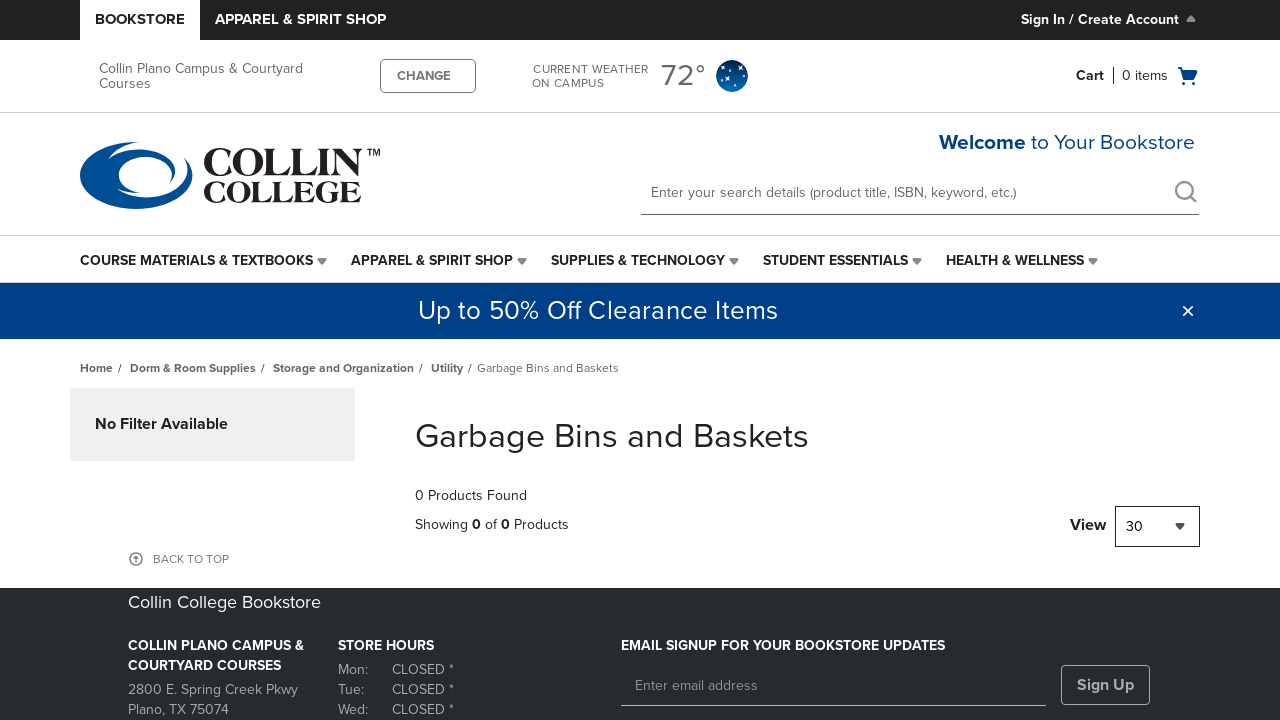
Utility (447, 368)
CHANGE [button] (424, 76)
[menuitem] (205, 261)
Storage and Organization (343, 368)
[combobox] (1157, 526)
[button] (1188, 311)
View (1088, 525)
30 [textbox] (1134, 526)
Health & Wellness (1015, 260)
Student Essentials (835, 260)
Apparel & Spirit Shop (300, 19)
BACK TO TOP (191, 559)
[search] (1185, 194)
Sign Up (1105, 685)
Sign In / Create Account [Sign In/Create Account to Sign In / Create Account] (1110, 19)
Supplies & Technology (638, 260)
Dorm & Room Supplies (193, 368)
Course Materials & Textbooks (196, 260)
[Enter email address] (833, 686)
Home (96, 368)
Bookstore (140, 19)
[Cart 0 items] (1138, 76)
